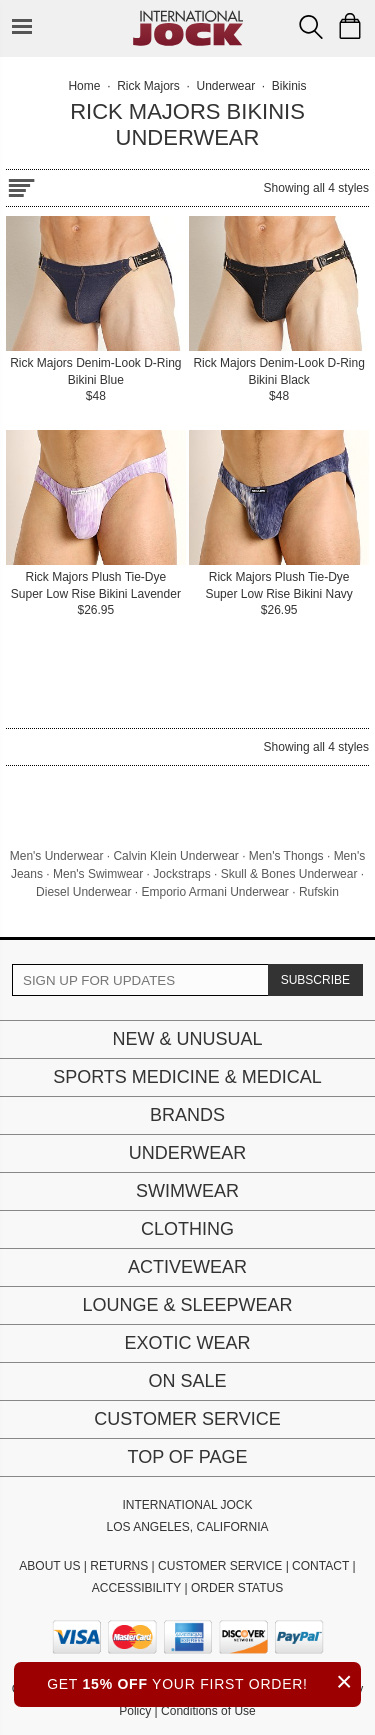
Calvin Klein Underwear (175, 856)
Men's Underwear (57, 856)
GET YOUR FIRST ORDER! (204, 1681)
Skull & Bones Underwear (289, 874)
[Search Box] (311, 27)
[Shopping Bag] (350, 26)
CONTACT (320, 1566)
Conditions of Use (208, 1711)
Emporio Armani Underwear (214, 892)
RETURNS (119, 1566)
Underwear (188, 1153)
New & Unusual (187, 1039)
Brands (187, 1115)
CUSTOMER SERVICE (220, 1566)
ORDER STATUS (237, 1588)
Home (84, 86)
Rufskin (319, 892)
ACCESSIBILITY (136, 1588)
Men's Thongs (286, 856)
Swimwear (187, 1191)
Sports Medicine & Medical (187, 1077)
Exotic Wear (187, 1343)
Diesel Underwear (83, 892)
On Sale (187, 1381)
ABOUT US (49, 1566)
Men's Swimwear (98, 874)
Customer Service (187, 1419)
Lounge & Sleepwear (187, 1305)
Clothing (187, 1229)
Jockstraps (181, 874)
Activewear (187, 1267)
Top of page (187, 1457)
